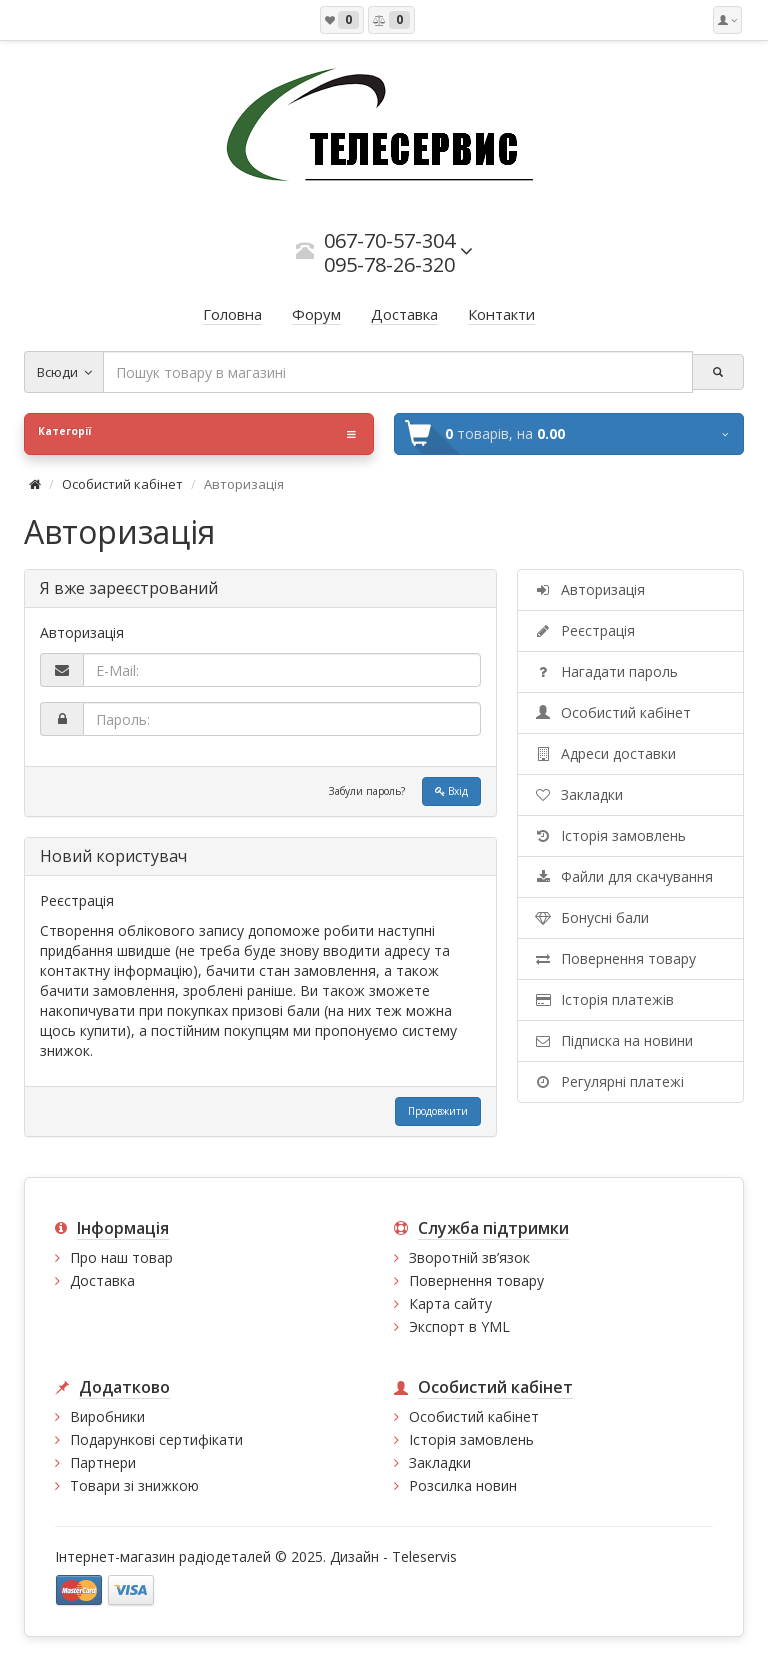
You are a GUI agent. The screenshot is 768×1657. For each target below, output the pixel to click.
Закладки (578, 794)
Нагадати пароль (605, 671)
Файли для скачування (623, 876)
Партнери (103, 1462)
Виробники (107, 1416)
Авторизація (589, 589)
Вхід (451, 791)
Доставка (102, 1280)
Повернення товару (614, 958)
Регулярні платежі (608, 1081)
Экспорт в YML (459, 1326)
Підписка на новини (613, 1040)
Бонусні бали (591, 917)
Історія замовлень (609, 835)
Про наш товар (121, 1257)
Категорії (197, 434)
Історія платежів (603, 999)
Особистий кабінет (122, 484)
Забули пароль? (367, 791)
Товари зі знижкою (134, 1485)
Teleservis (424, 1556)
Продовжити (438, 1111)
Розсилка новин (463, 1485)
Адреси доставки (604, 753)
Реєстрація (584, 630)
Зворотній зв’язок (469, 1257)
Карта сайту (450, 1303)
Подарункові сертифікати (156, 1439)
